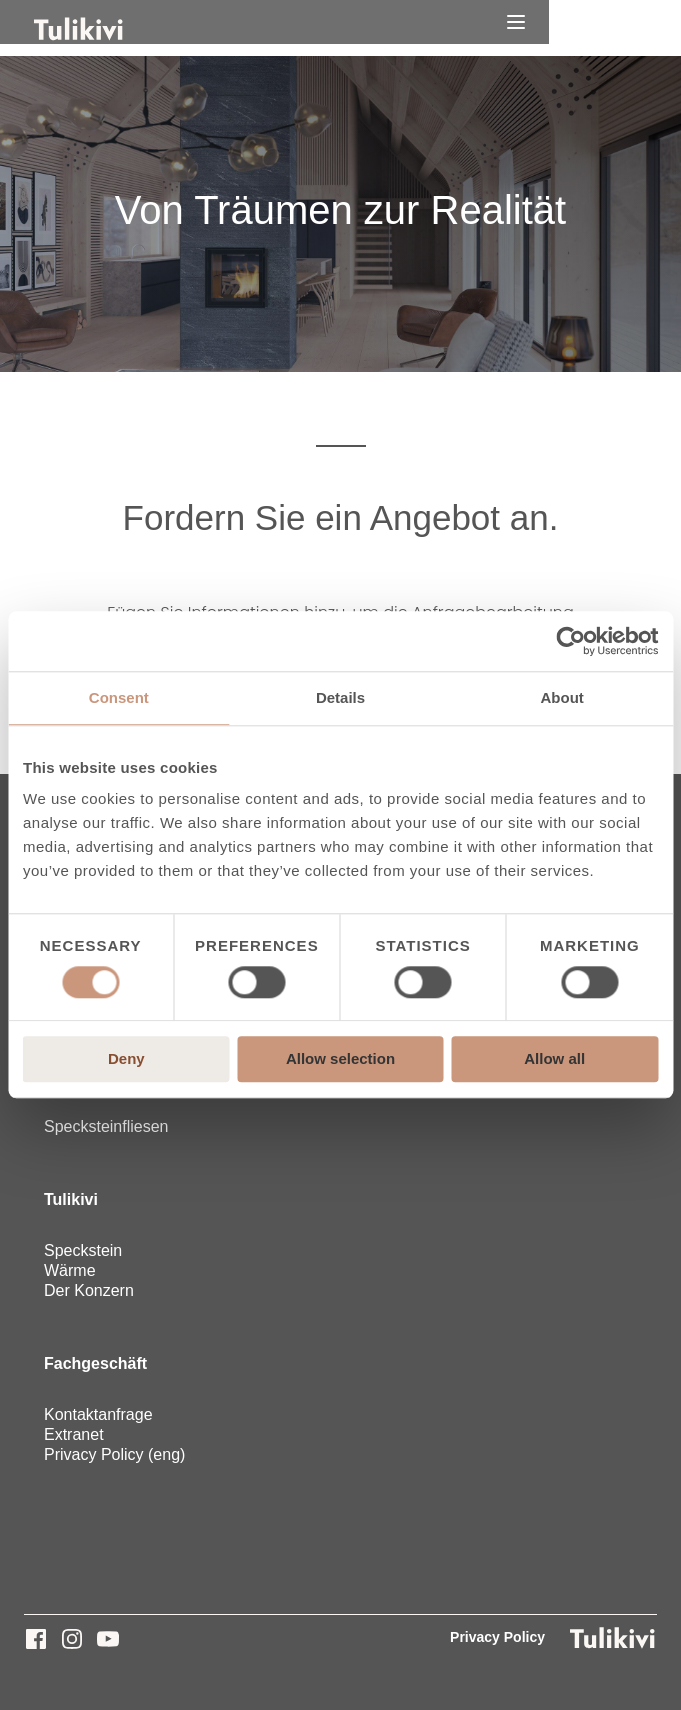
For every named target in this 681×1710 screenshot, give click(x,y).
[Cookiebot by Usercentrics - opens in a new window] (570, 641)
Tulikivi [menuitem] (71, 1199)
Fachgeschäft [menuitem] (95, 1363)
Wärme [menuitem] (70, 1270)
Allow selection (340, 1059)
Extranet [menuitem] (74, 1434)
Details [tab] (340, 697)
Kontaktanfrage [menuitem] (98, 1414)
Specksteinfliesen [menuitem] (106, 1126)
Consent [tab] (119, 697)
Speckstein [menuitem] (83, 1250)
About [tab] (562, 697)
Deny (126, 1059)
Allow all (554, 1059)
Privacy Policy (497, 1637)
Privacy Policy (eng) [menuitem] (114, 1454)
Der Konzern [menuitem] (89, 1290)
